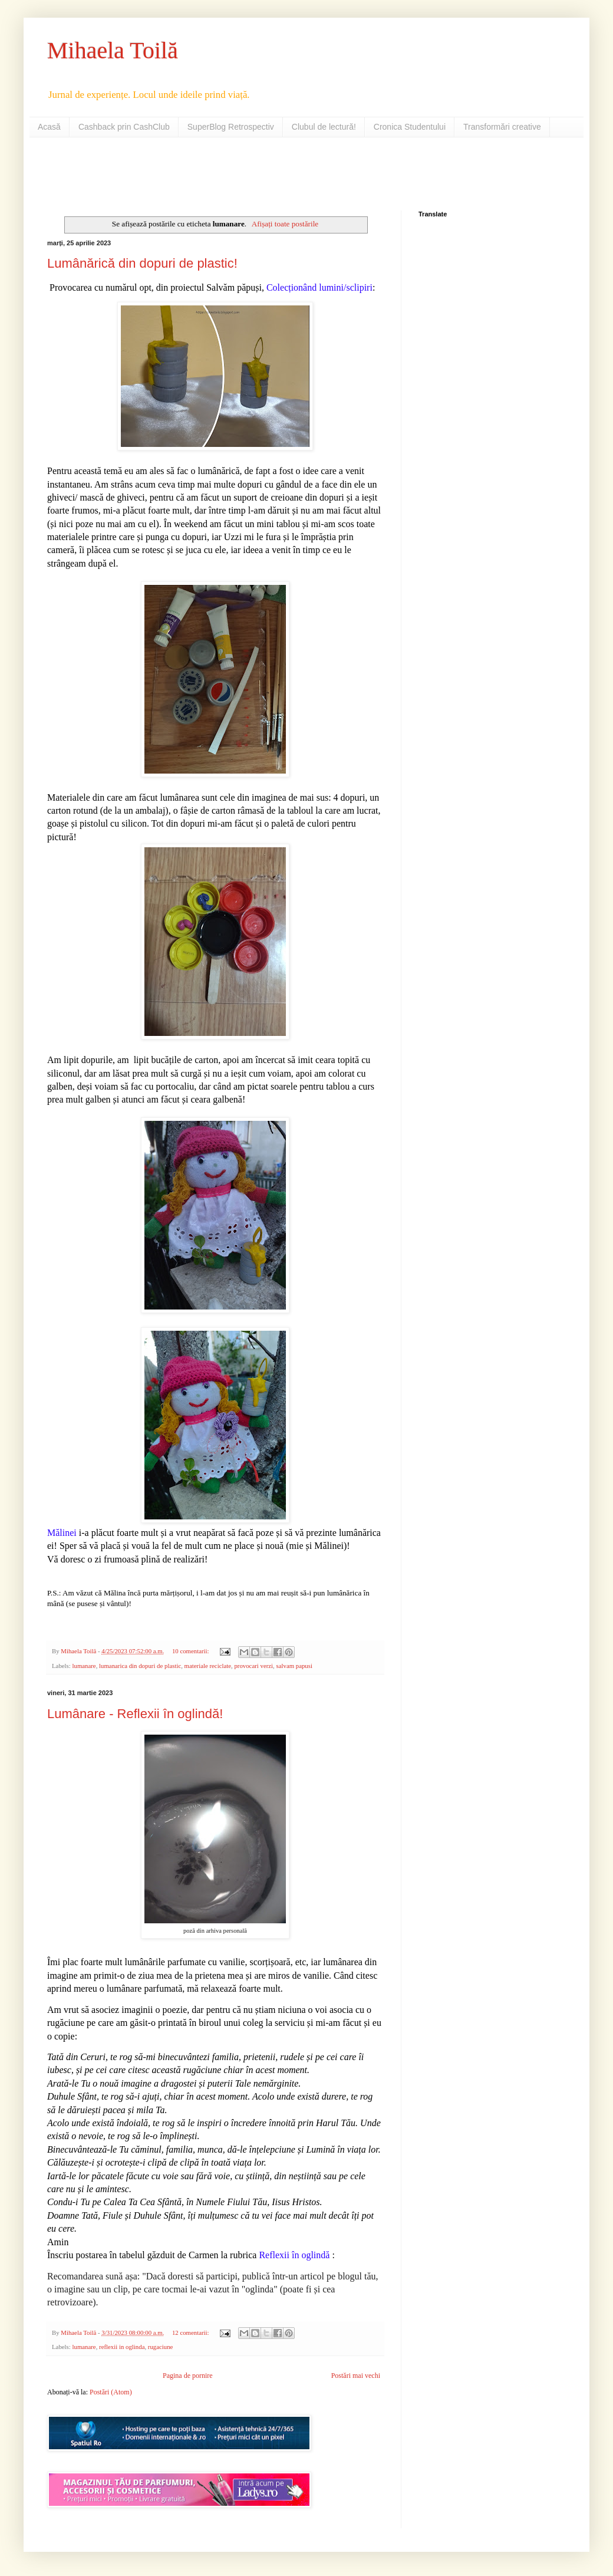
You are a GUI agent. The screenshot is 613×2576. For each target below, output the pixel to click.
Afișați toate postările (285, 223)
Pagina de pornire (188, 2375)
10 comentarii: (191, 1650)
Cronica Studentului (410, 126)
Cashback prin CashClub (124, 126)
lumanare (83, 1665)
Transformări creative (502, 126)
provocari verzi (253, 1665)
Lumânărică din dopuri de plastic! (142, 263)
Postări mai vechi (355, 2375)
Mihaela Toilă (112, 50)
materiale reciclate (207, 1665)
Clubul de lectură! (324, 126)
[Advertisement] (185, 172)
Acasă (49, 126)
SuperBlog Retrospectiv (230, 126)
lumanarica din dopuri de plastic (140, 1665)
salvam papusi (294, 1665)
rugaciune (160, 2346)
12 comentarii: (191, 2332)
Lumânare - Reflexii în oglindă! (135, 1713)
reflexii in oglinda (121, 2346)
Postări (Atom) (111, 2392)
